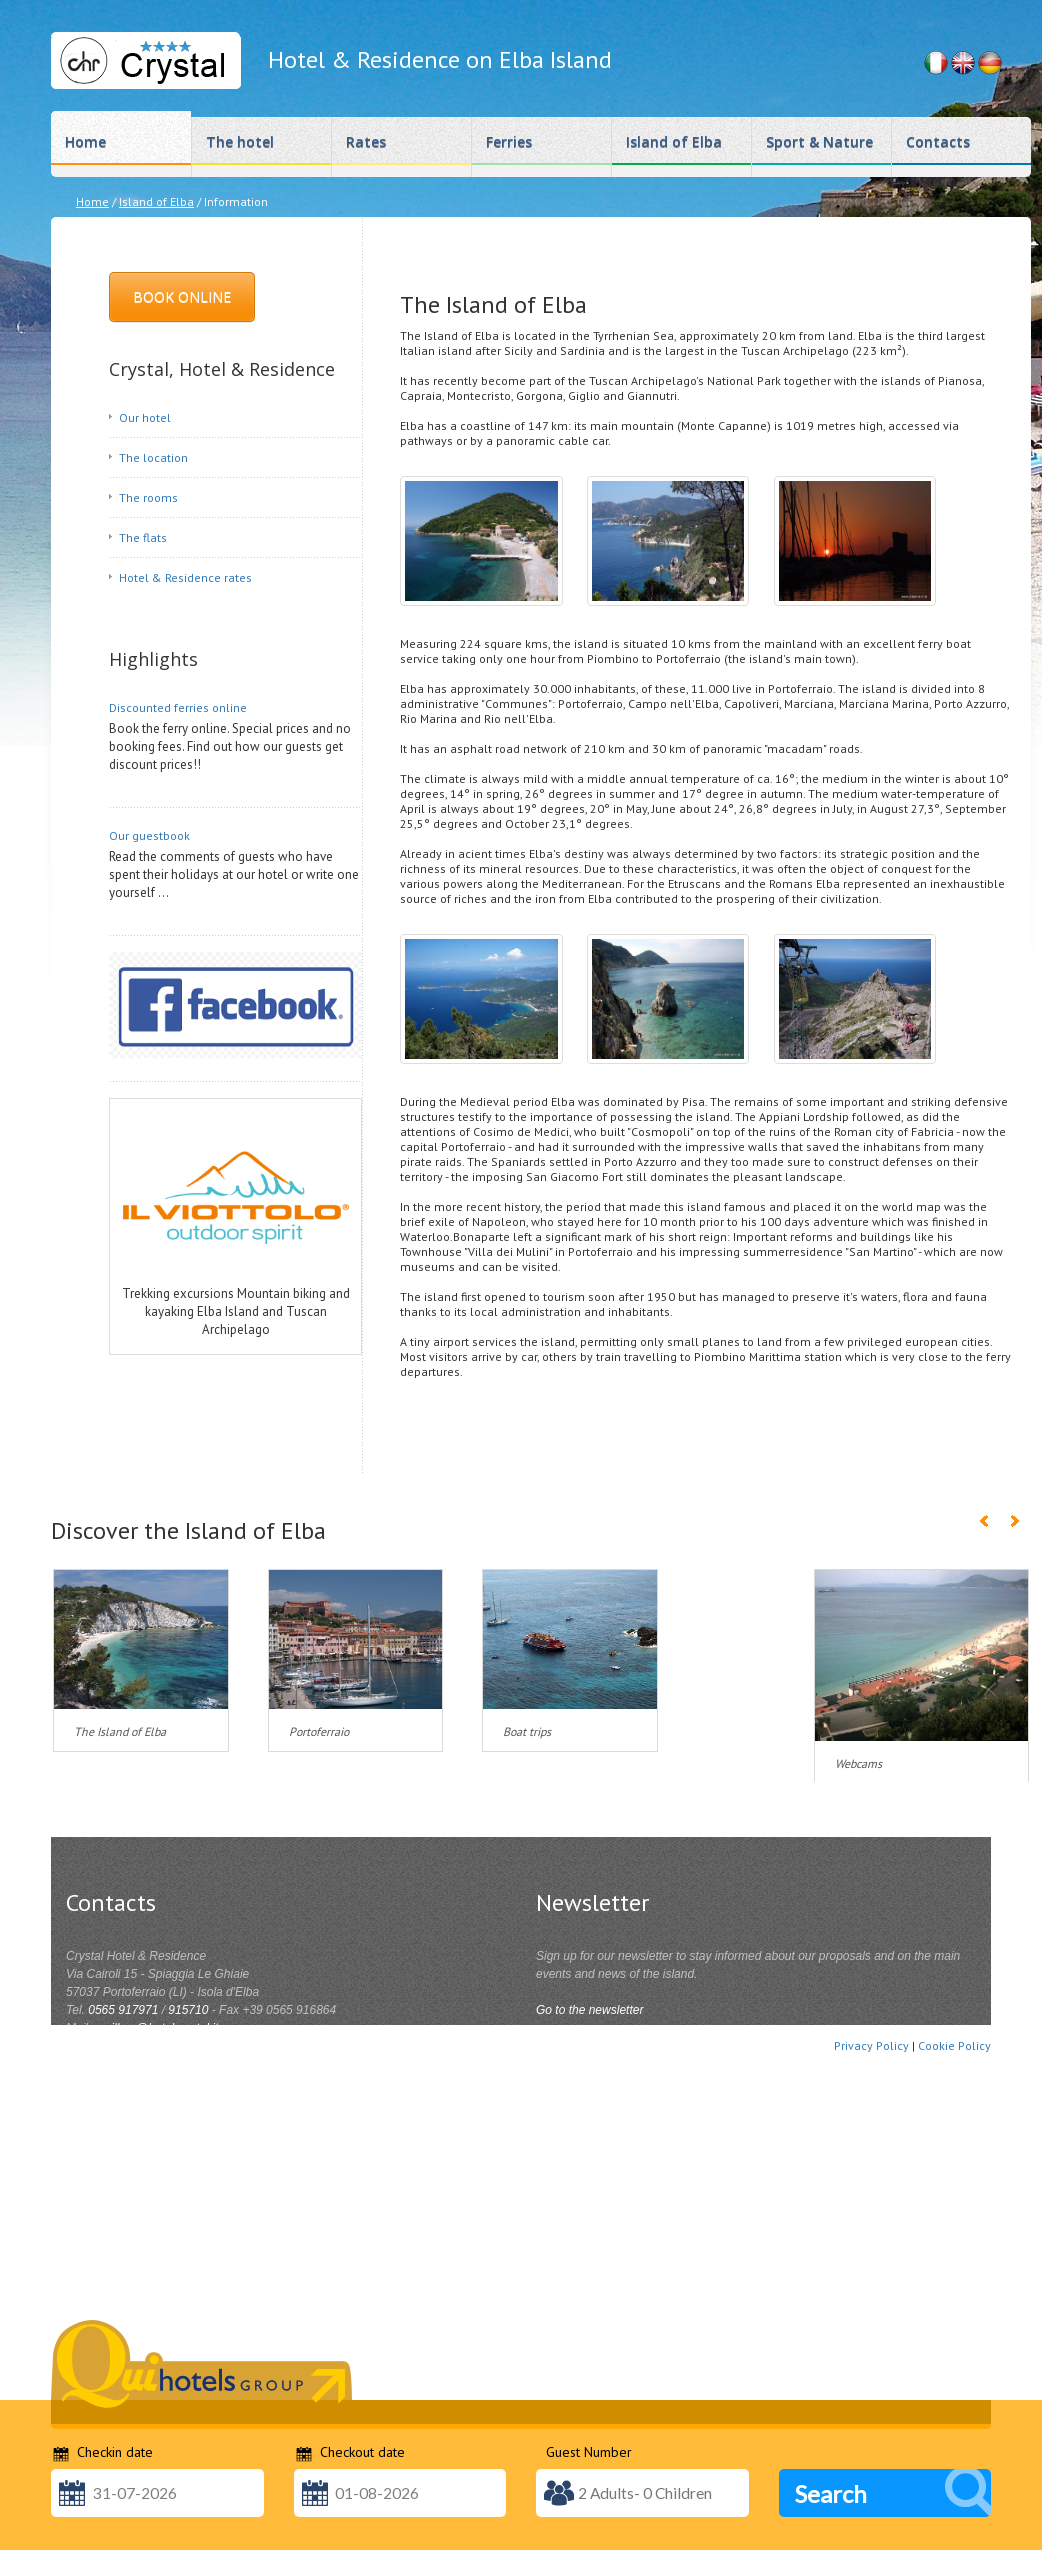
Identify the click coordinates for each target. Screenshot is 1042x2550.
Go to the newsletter (589, 2010)
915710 (188, 2010)
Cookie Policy (954, 2045)
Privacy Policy (871, 2045)
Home (92, 201)
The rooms (148, 497)
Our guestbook (149, 835)
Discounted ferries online (178, 707)
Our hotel (145, 417)
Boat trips (527, 1731)
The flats (143, 537)
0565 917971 (123, 2010)
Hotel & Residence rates (185, 577)
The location (153, 457)
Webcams (858, 1763)
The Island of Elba (120, 1731)
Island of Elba (156, 201)
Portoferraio (319, 1731)
